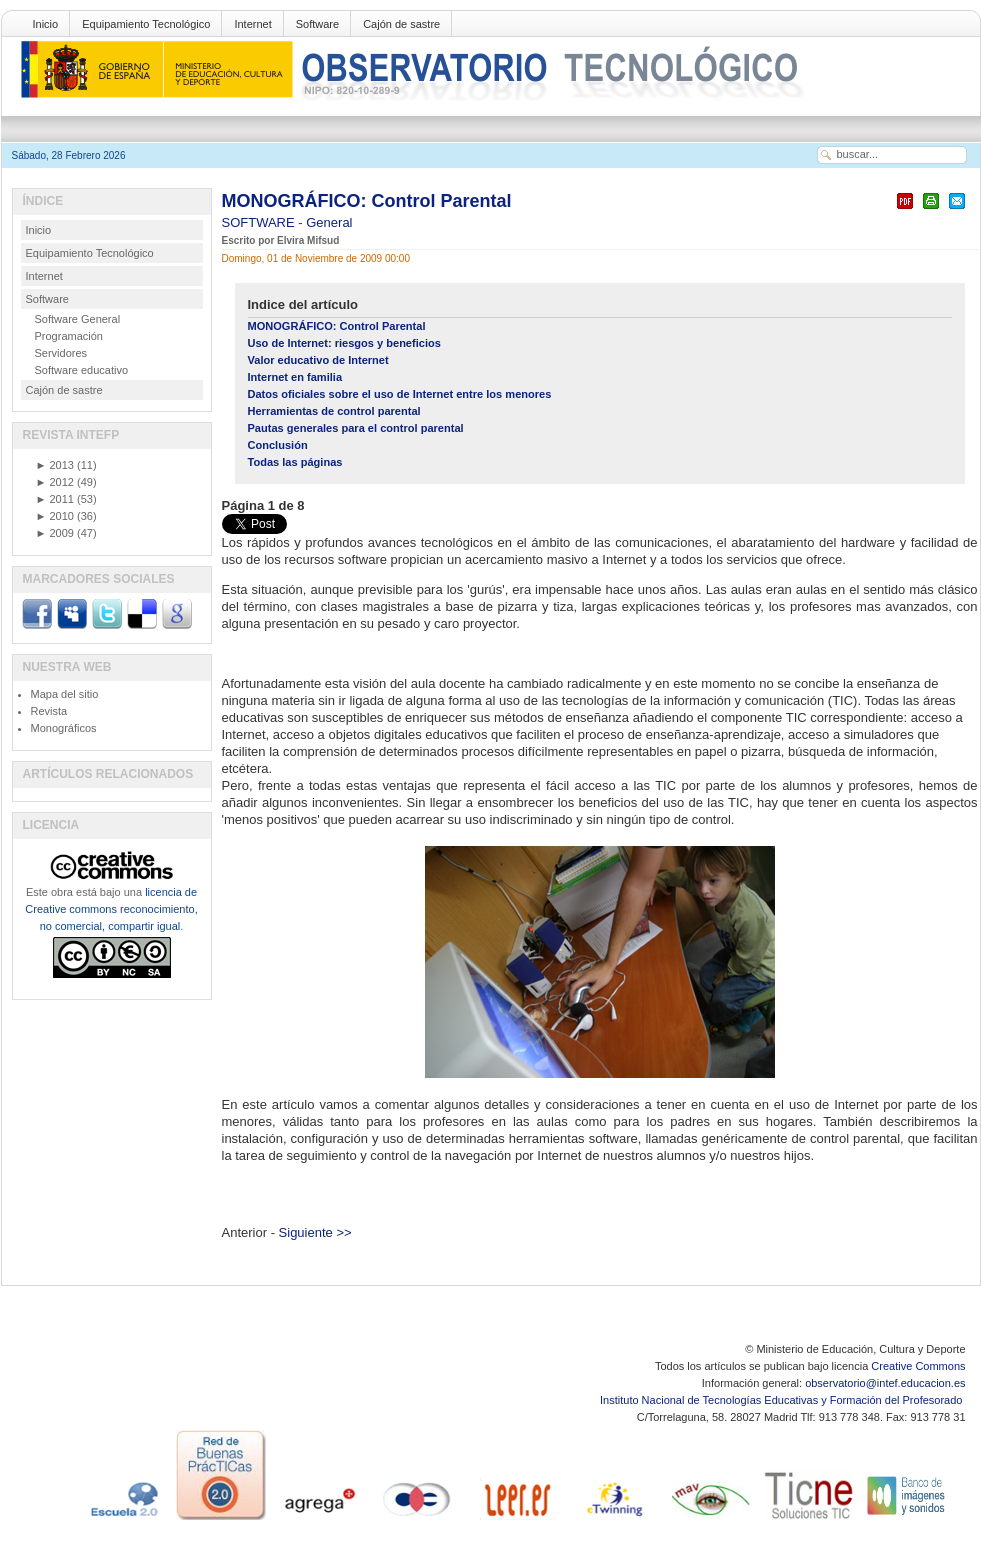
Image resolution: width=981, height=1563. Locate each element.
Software (317, 24)
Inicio (46, 24)
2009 (55, 533)
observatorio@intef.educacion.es (885, 1383)
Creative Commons (918, 1366)
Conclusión (278, 445)
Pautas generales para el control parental (356, 428)
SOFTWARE (260, 222)
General (329, 222)
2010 (55, 516)
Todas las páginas (295, 462)
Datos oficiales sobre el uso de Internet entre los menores (400, 394)
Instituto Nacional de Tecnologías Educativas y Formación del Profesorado (782, 1400)
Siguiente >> (315, 1232)
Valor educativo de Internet (318, 360)
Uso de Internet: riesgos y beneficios (344, 343)
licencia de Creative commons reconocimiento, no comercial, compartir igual (111, 909)
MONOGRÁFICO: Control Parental (367, 201)
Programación (69, 336)
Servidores (61, 353)
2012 (55, 482)
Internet (252, 24)
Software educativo (82, 370)
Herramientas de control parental (334, 411)
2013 (55, 465)
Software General (78, 319)
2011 (55, 499)
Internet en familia (295, 377)
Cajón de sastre (401, 24)
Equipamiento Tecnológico (146, 24)
